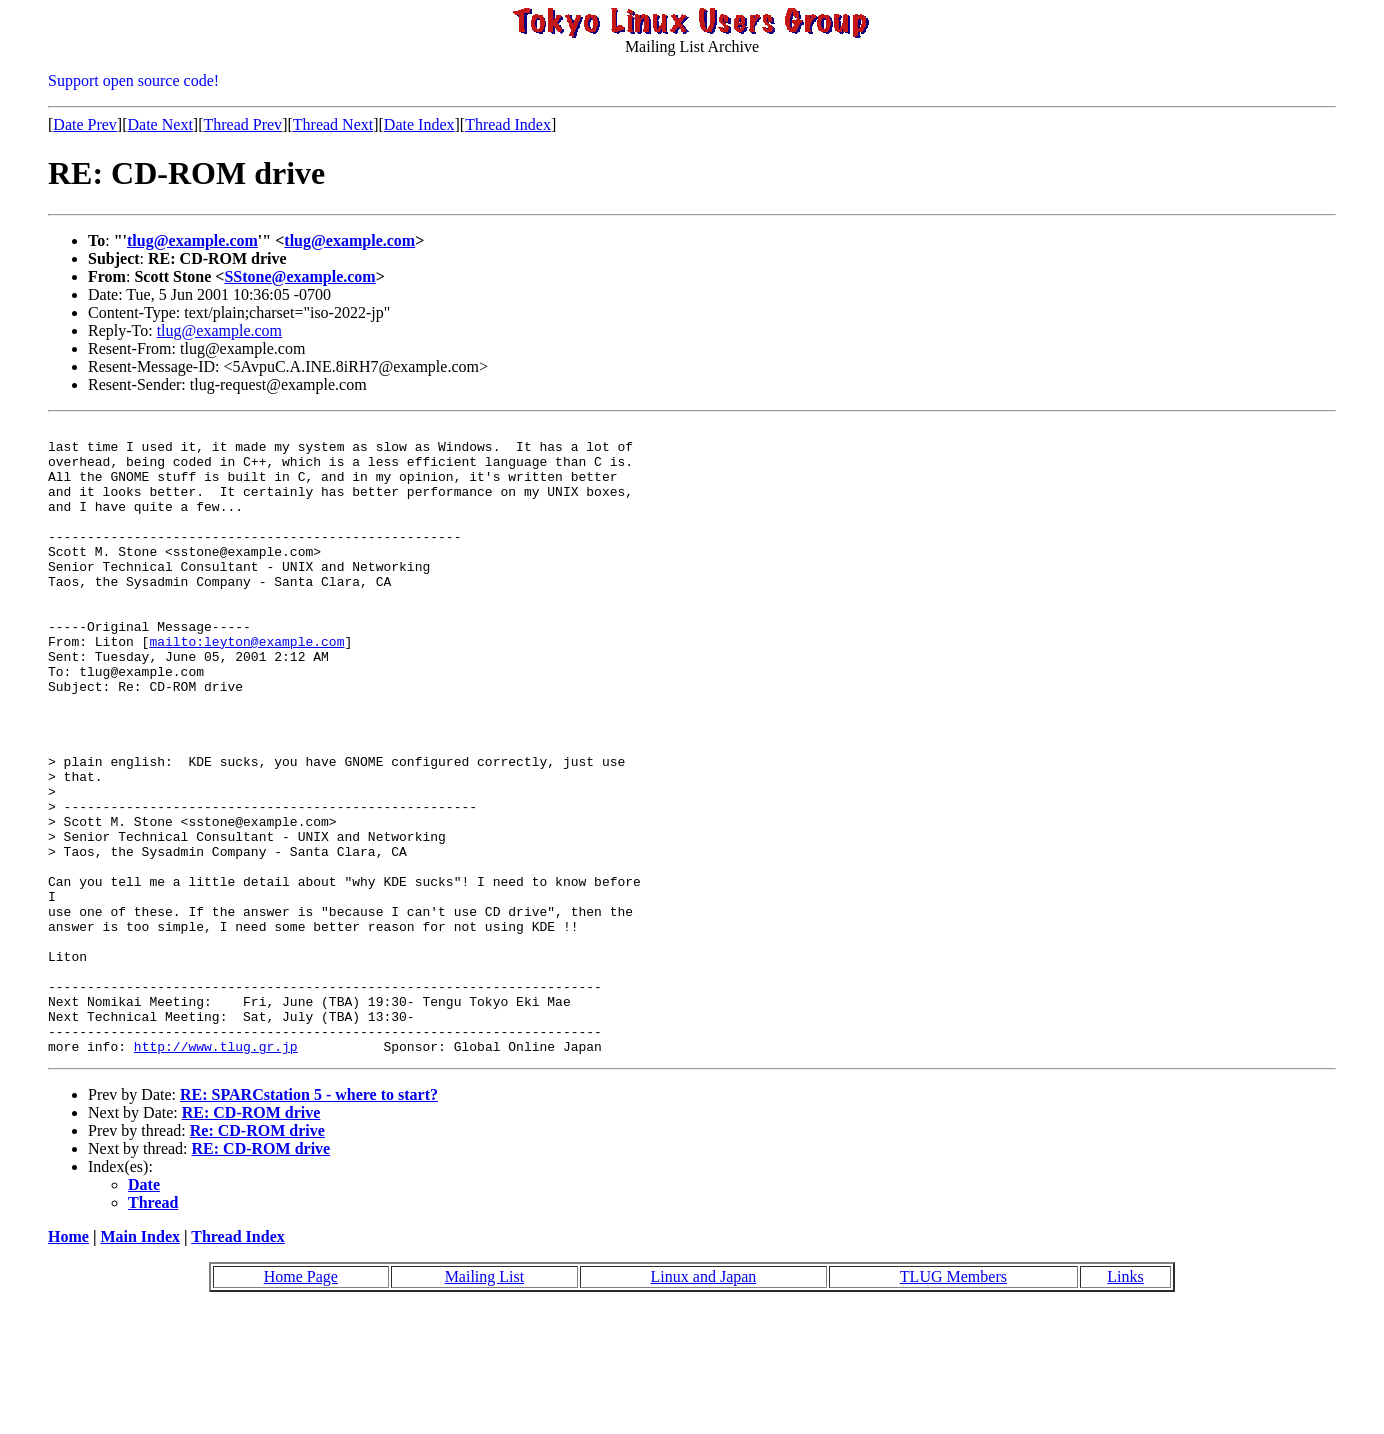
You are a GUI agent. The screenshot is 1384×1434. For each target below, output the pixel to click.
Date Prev (85, 124)
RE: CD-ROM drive (251, 1238)
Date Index (419, 124)
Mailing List (485, 1402)
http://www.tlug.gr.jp (216, 1172)
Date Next (160, 124)
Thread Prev (242, 124)
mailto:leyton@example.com (246, 686)
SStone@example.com (299, 276)
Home (68, 1362)
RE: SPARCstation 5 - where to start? (309, 1220)
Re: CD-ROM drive (257, 1256)
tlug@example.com (192, 240)
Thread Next (333, 124)
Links (1125, 1402)
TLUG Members (953, 1402)
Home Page (301, 1402)
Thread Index (508, 124)
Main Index (140, 1362)
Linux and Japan (704, 1402)
